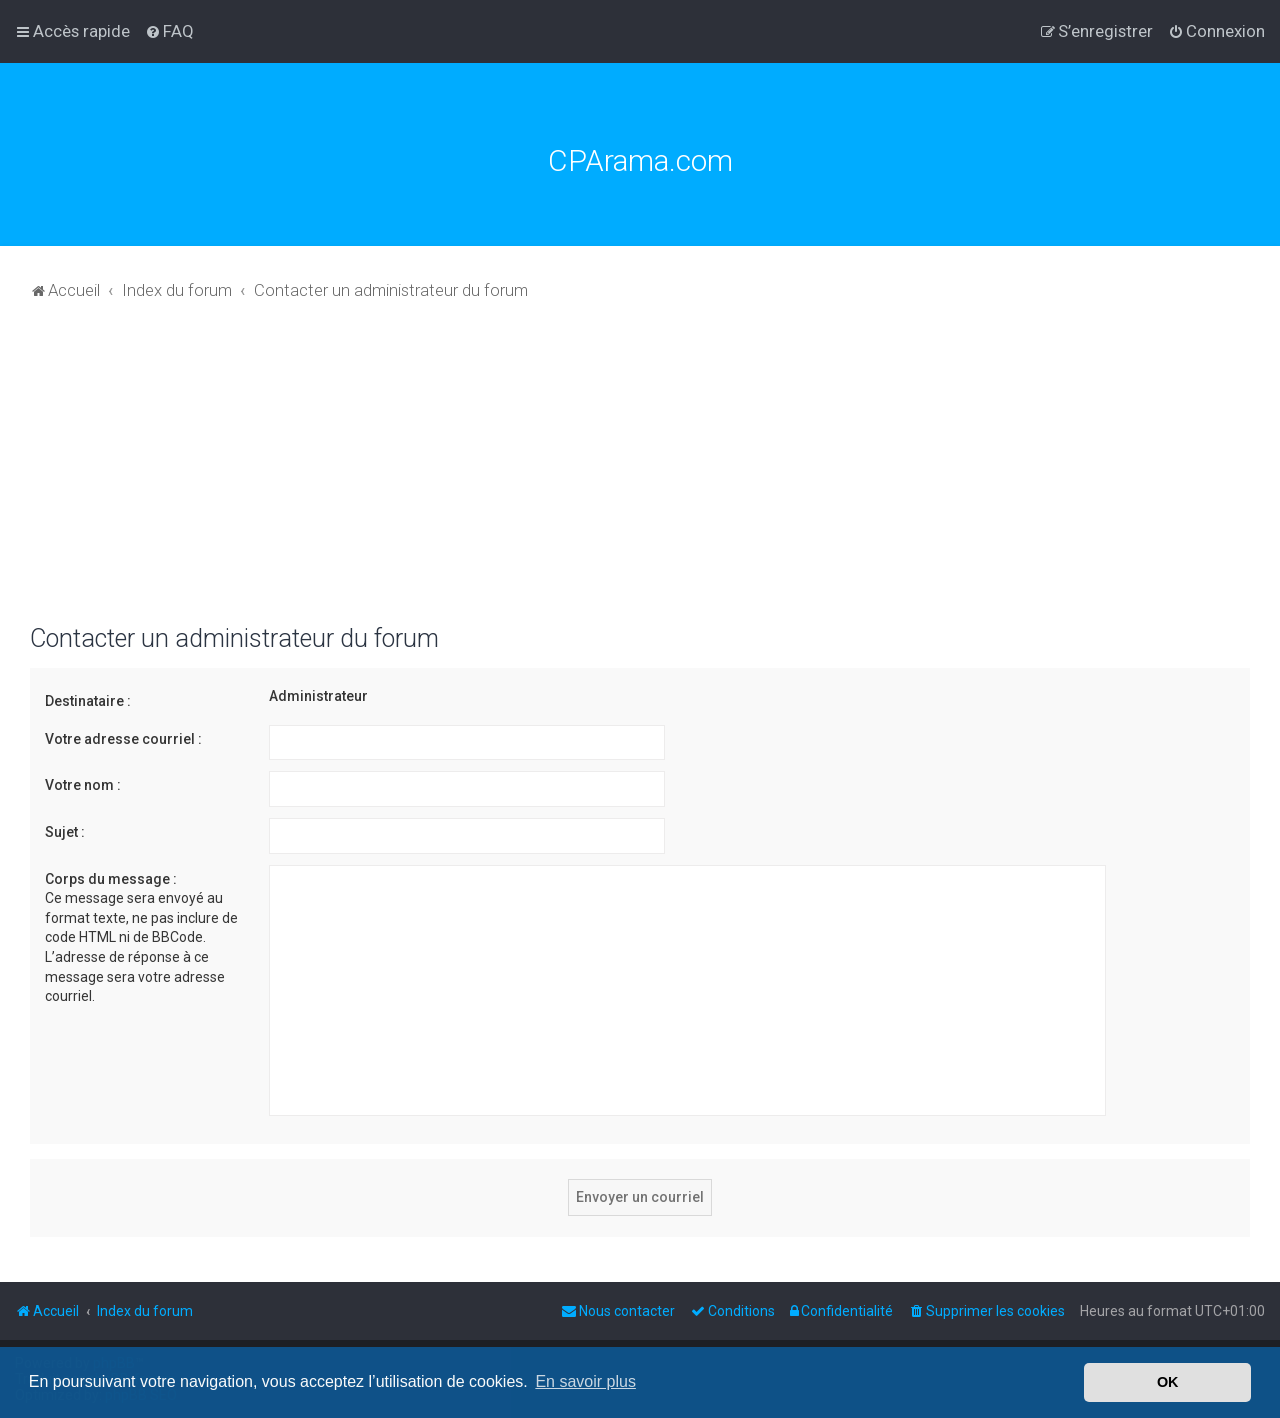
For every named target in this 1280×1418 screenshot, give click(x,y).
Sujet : (65, 832)
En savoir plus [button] (585, 1381)
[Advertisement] (640, 474)
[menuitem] (169, 31)
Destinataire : (88, 701)
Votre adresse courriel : (123, 739)
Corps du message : (111, 879)
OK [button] (1168, 1382)
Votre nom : (83, 785)
